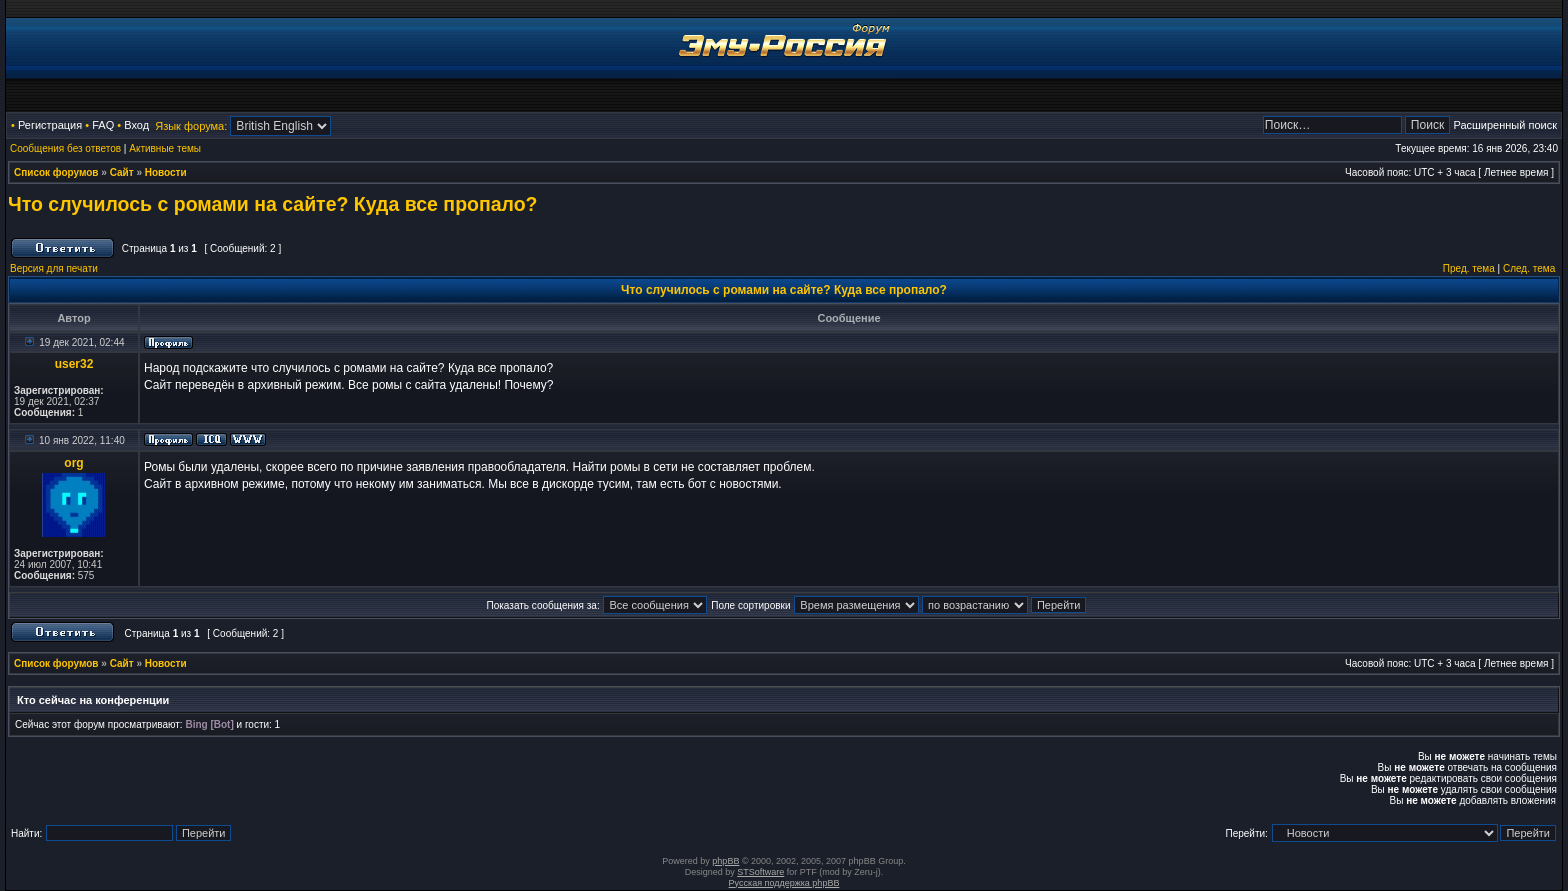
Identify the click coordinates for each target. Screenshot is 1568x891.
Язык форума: (191, 126)
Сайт (122, 172)
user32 (74, 364)
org (73, 463)
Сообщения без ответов (65, 148)
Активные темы (165, 148)
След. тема (1529, 268)
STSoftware (760, 872)
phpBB (725, 861)
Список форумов (56, 172)
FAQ (103, 125)
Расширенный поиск (1505, 125)
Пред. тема (1469, 268)
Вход (136, 125)
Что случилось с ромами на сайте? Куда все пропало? (273, 204)
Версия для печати (54, 268)
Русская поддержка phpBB (784, 883)
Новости (166, 172)
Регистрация (50, 125)
